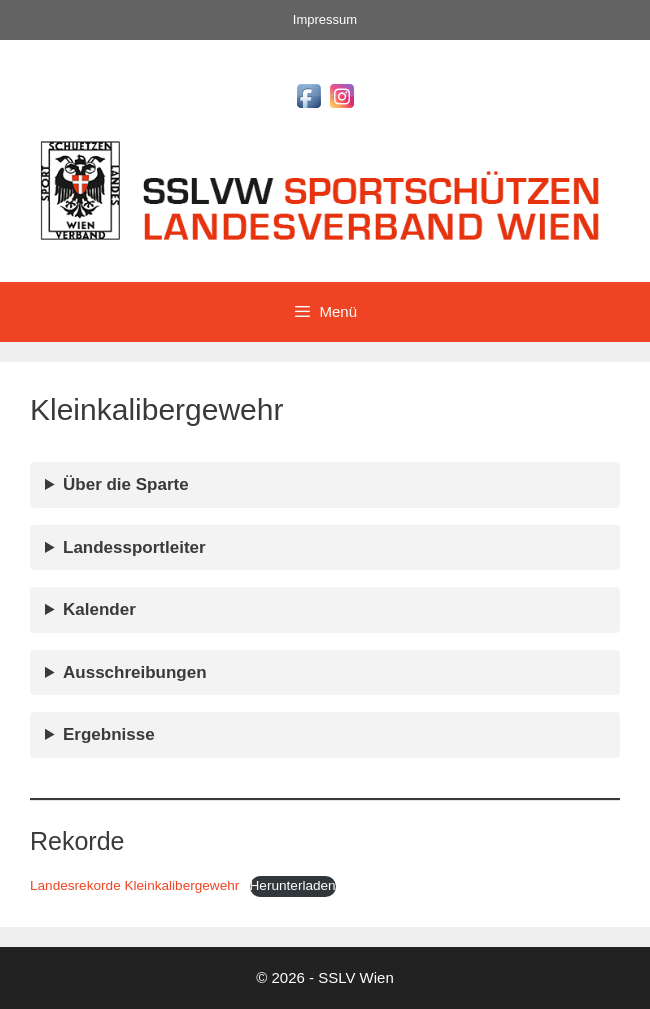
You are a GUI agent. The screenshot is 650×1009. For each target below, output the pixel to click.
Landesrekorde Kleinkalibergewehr (134, 885)
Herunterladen (293, 885)
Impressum (325, 19)
